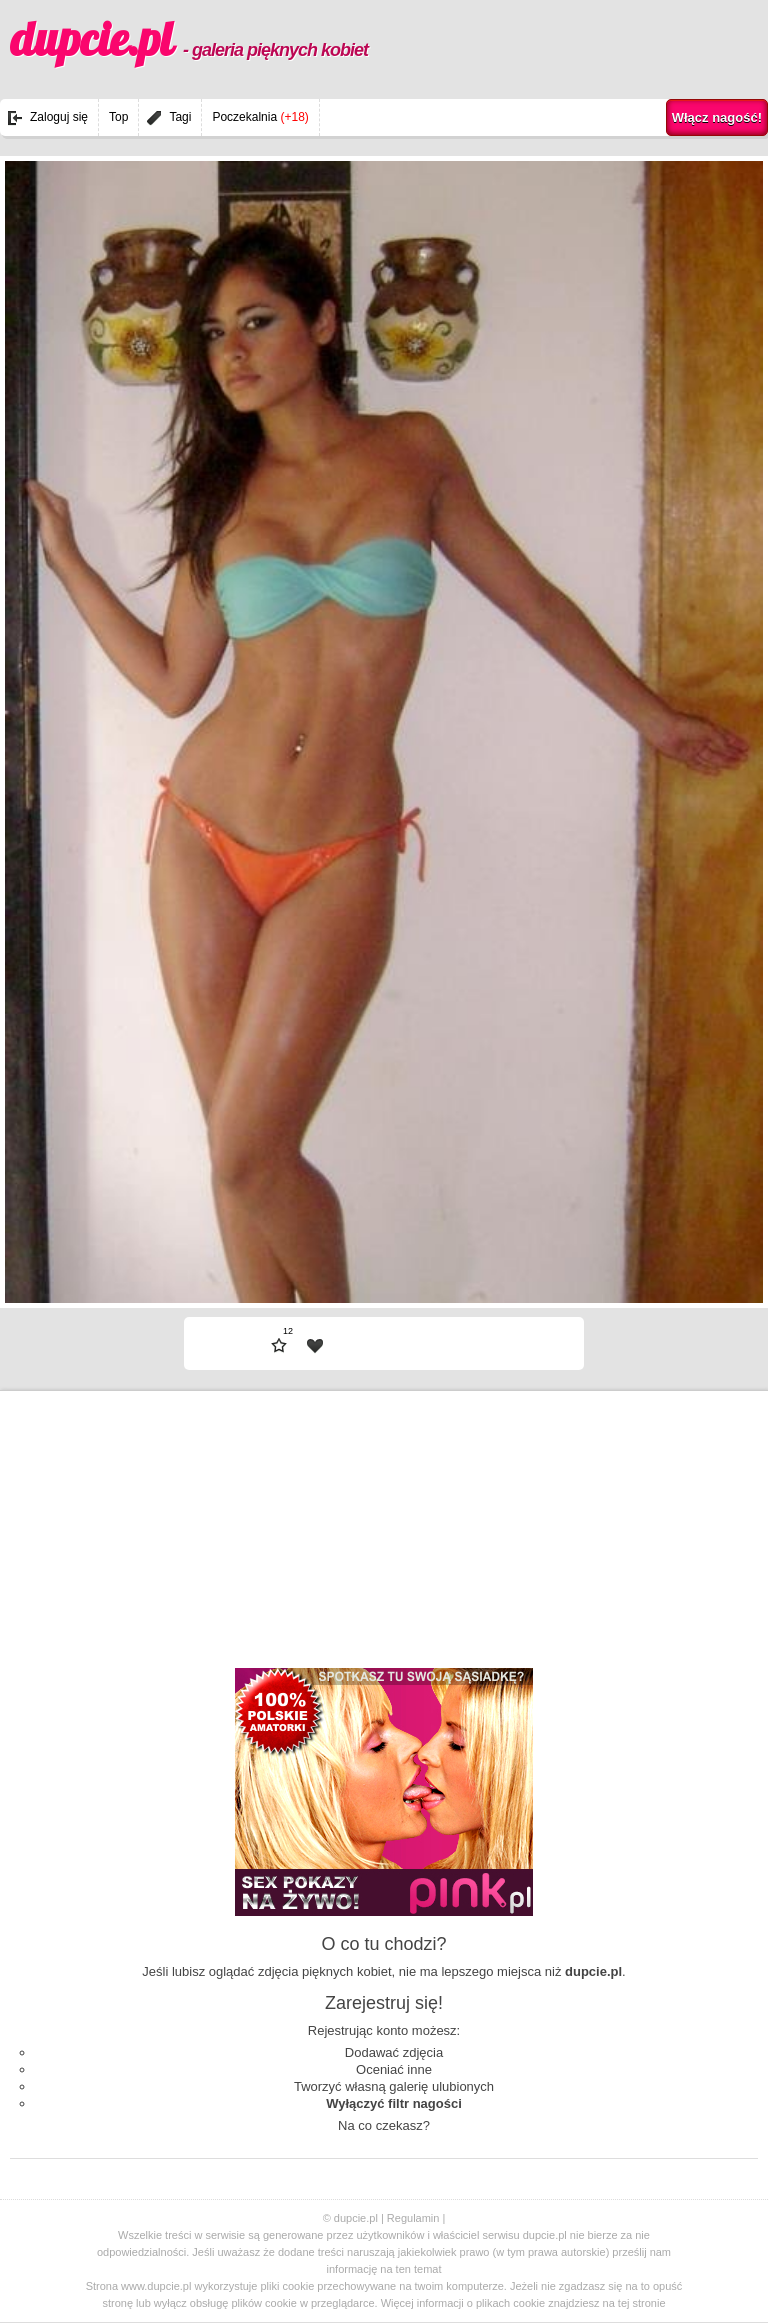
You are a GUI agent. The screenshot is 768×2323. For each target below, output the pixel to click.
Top (118, 117)
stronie (649, 2303)
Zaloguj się (59, 117)
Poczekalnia (260, 117)
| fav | (315, 1346)
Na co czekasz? (384, 2125)
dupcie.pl (189, 39)
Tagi (180, 117)
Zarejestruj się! (384, 2003)
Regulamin (413, 2218)
